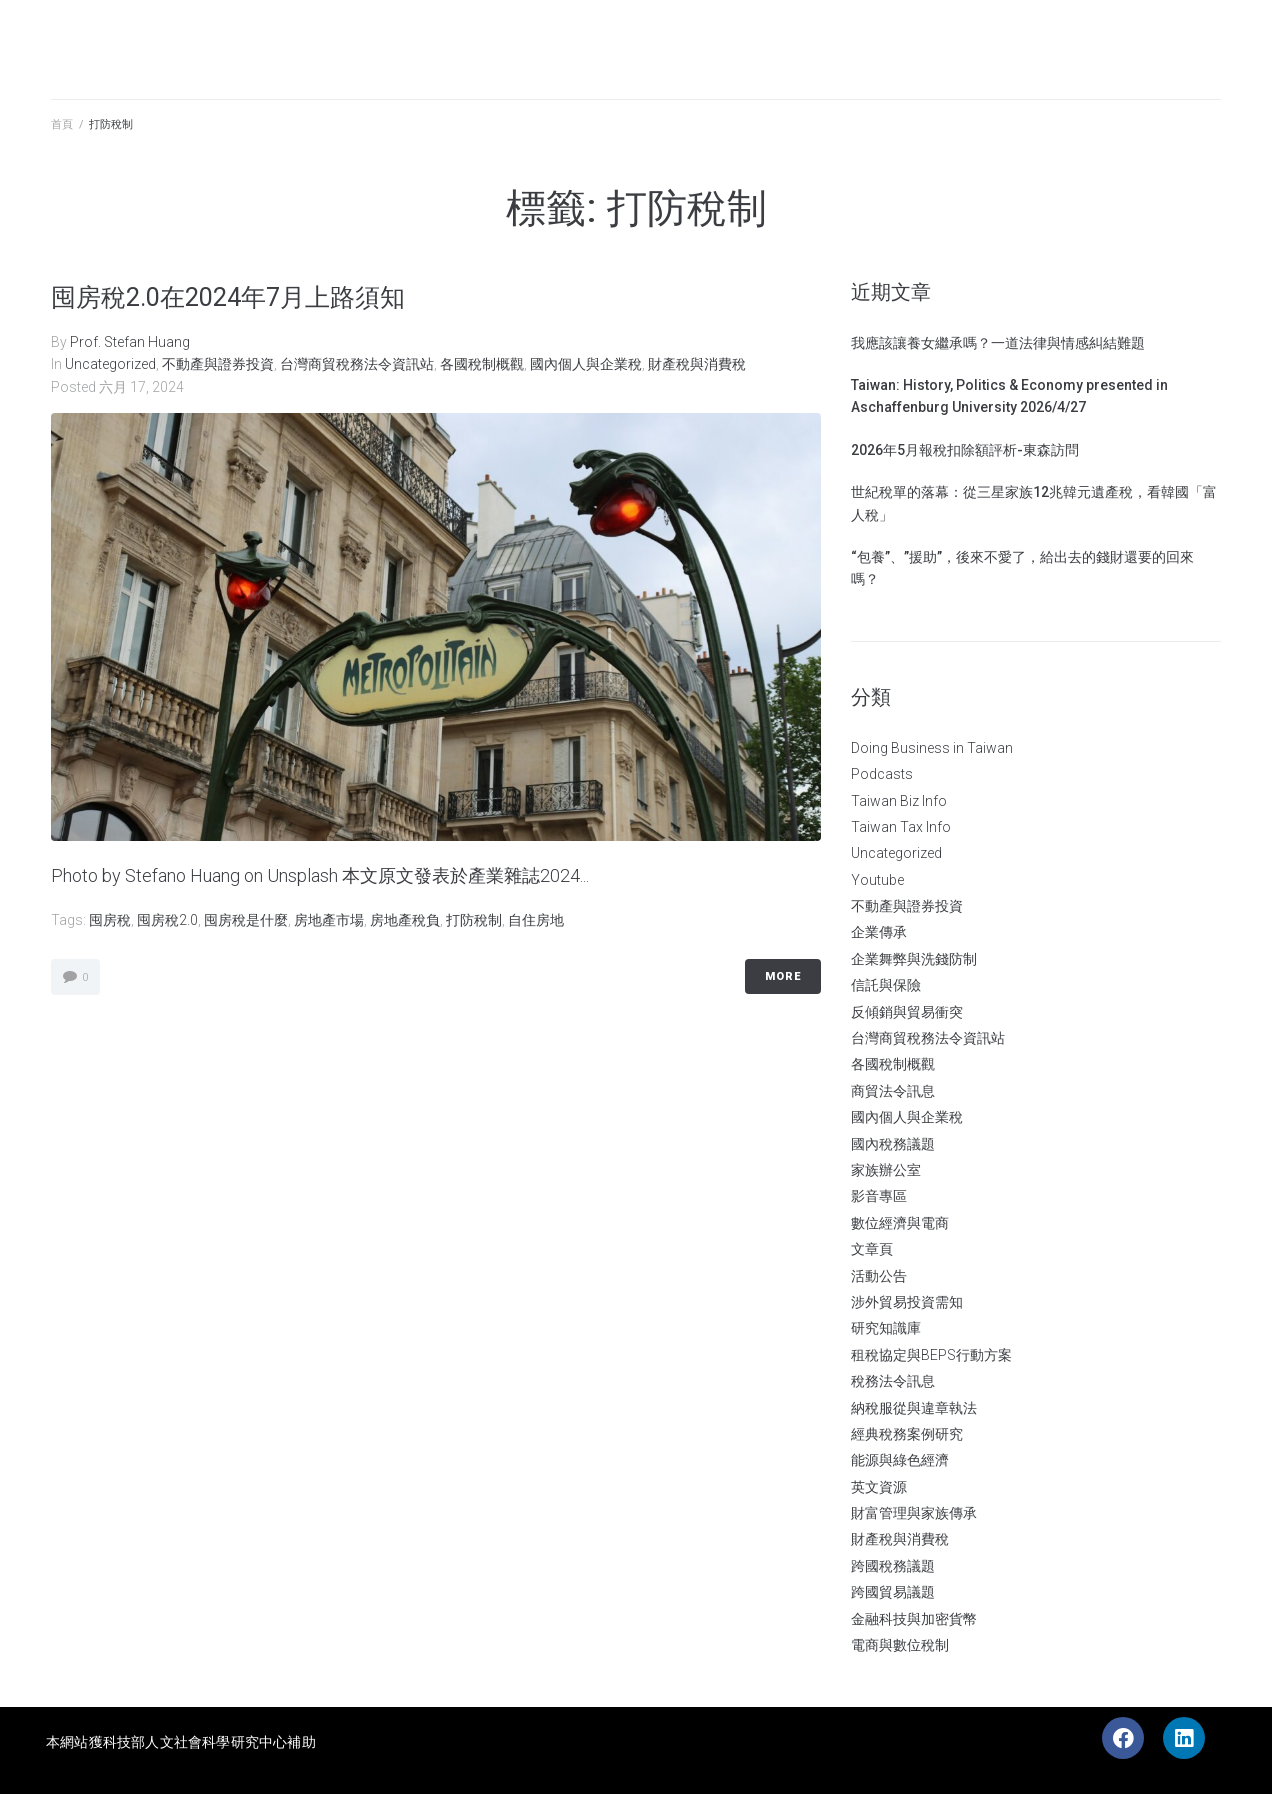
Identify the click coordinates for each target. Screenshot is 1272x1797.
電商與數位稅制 (900, 1648)
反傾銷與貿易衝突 (907, 1014)
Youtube (877, 882)
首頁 (62, 127)
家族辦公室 (886, 1172)
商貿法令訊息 (893, 1093)
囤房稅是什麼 (246, 922)
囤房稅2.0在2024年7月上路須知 (250, 298)
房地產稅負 (405, 922)
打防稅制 (474, 922)
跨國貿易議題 (893, 1595)
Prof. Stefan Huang (130, 344)
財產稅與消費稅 (697, 367)
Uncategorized (110, 367)
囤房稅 (110, 922)
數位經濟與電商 (900, 1225)
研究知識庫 (886, 1331)
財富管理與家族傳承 (914, 1516)
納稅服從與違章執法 (914, 1410)
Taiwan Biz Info (899, 803)
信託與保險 (886, 988)
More (783, 979)
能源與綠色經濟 (900, 1463)
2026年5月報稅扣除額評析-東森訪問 (965, 452)
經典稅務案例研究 (907, 1436)
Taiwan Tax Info (901, 829)
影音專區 (879, 1199)
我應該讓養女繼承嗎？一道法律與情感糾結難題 (998, 345)
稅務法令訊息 (893, 1384)
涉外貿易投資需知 (907, 1304)
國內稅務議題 (893, 1146)
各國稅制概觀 (482, 367)
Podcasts (882, 777)
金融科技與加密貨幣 (914, 1621)
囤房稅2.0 (167, 922)
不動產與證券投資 (218, 367)
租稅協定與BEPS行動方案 (931, 1357)
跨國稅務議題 (893, 1568)
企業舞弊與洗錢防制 (914, 961)
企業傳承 (879, 935)
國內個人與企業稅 (586, 367)
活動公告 (879, 1278)
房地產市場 (329, 922)
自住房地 (536, 922)
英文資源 (879, 1489)
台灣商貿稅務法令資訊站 (357, 367)
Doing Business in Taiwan (932, 750)
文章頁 (872, 1252)
